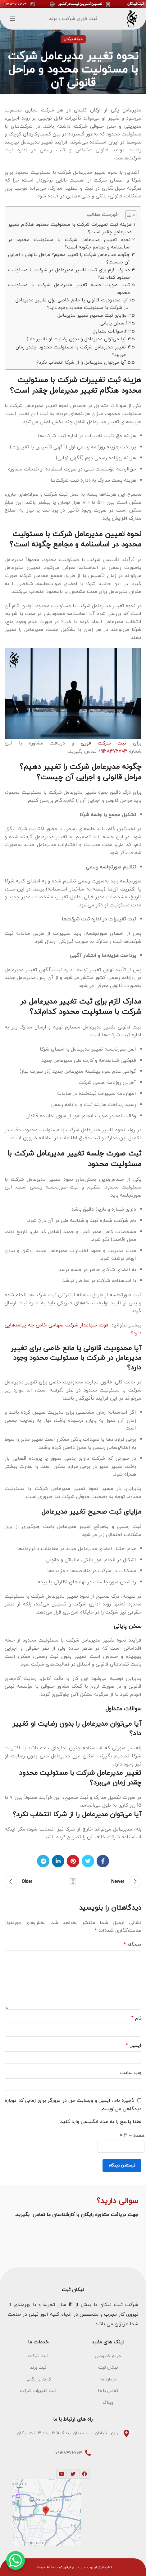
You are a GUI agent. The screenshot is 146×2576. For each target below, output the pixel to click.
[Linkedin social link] (58, 1861)
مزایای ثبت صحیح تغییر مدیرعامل (91, 315)
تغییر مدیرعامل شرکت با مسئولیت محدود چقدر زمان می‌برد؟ (71, 350)
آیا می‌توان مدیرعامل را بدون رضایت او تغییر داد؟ (76, 339)
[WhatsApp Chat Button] (15, 2560)
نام (136, 2018)
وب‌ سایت (130, 2073)
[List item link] (108, 2355)
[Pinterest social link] (73, 1861)
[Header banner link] (73, 4)
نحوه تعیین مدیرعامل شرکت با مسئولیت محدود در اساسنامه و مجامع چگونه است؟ (69, 243)
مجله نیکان (73, 39)
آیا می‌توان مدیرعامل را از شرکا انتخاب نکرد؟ (81, 362)
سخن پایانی (112, 323)
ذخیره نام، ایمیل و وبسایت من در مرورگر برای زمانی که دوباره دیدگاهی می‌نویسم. (73, 2104)
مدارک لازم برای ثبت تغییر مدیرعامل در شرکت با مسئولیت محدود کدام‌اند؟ (69, 273)
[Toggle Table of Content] (128, 215)
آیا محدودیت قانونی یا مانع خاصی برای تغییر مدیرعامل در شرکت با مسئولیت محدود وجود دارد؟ (72, 303)
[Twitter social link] (88, 1861)
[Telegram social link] (43, 1861)
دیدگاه (132, 1945)
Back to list (73, 1881)
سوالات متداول (108, 331)
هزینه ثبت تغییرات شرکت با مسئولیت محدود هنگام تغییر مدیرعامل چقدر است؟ (70, 228)
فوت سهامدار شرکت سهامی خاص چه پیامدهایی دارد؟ (73, 1329)
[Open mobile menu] (12, 18)
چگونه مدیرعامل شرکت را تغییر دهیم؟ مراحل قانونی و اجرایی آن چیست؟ (69, 258)
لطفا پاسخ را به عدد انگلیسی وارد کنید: (100, 2122)
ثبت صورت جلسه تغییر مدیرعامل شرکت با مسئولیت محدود (69, 288)
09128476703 (112, 751)
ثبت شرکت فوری (103, 743)
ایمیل (133, 2045)
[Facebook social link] (103, 1861)
